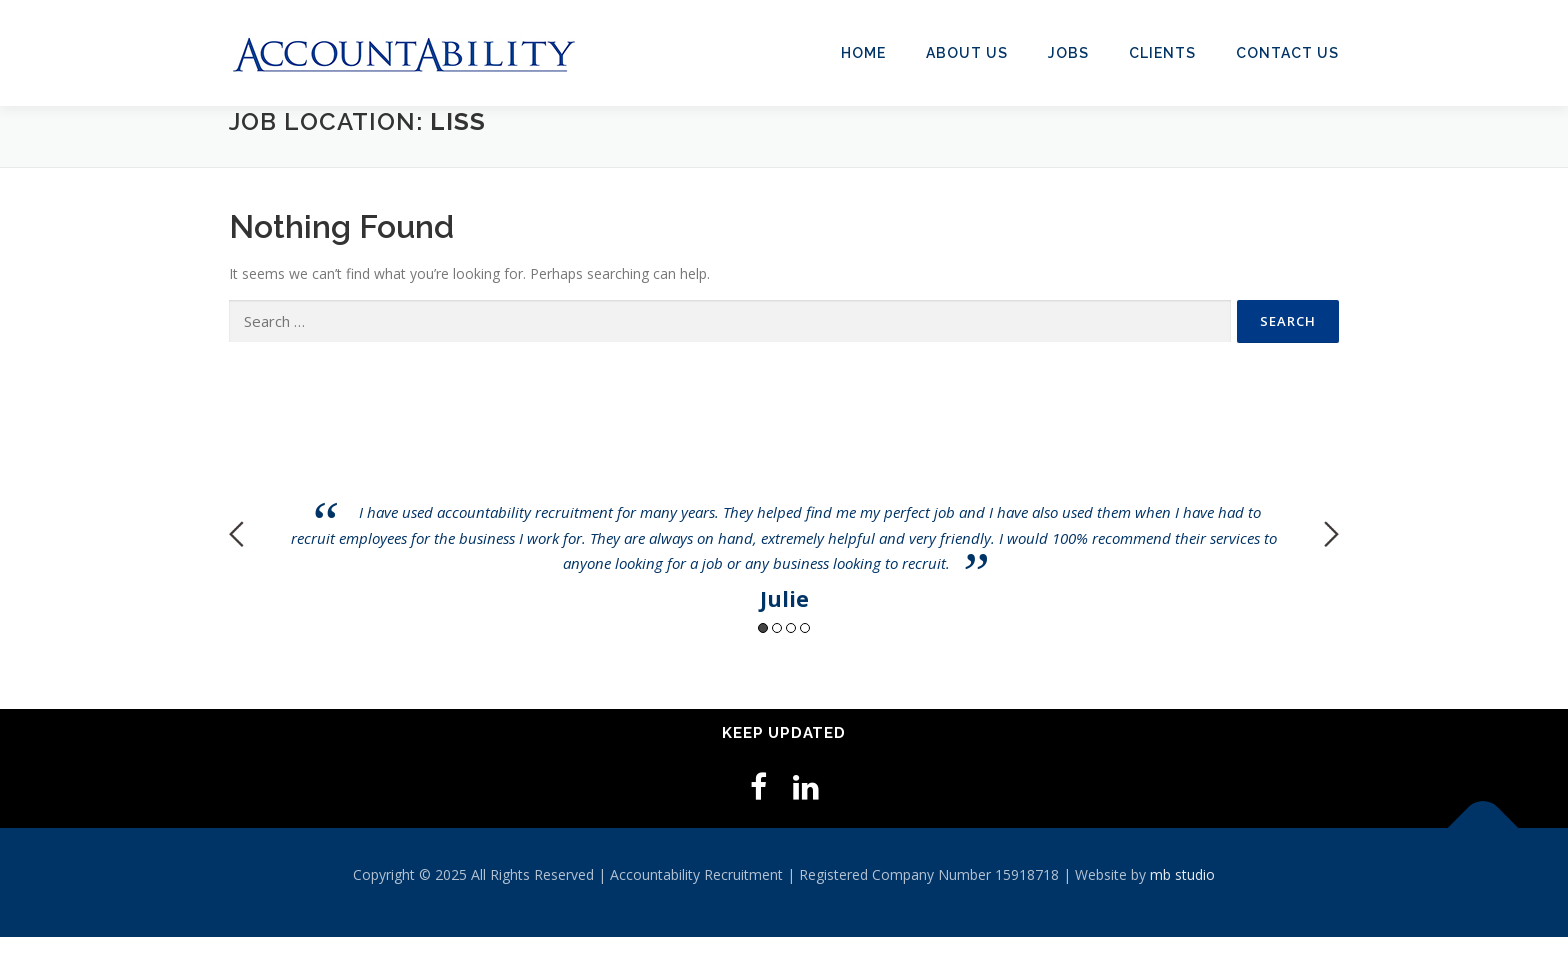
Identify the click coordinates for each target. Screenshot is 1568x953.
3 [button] (791, 628)
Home (863, 53)
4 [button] (805, 628)
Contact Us (1287, 53)
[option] (784, 518)
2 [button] (777, 628)
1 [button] (763, 628)
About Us (967, 53)
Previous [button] (236, 534)
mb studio (1182, 874)
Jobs (1068, 53)
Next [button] (1331, 534)
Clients (1162, 53)
